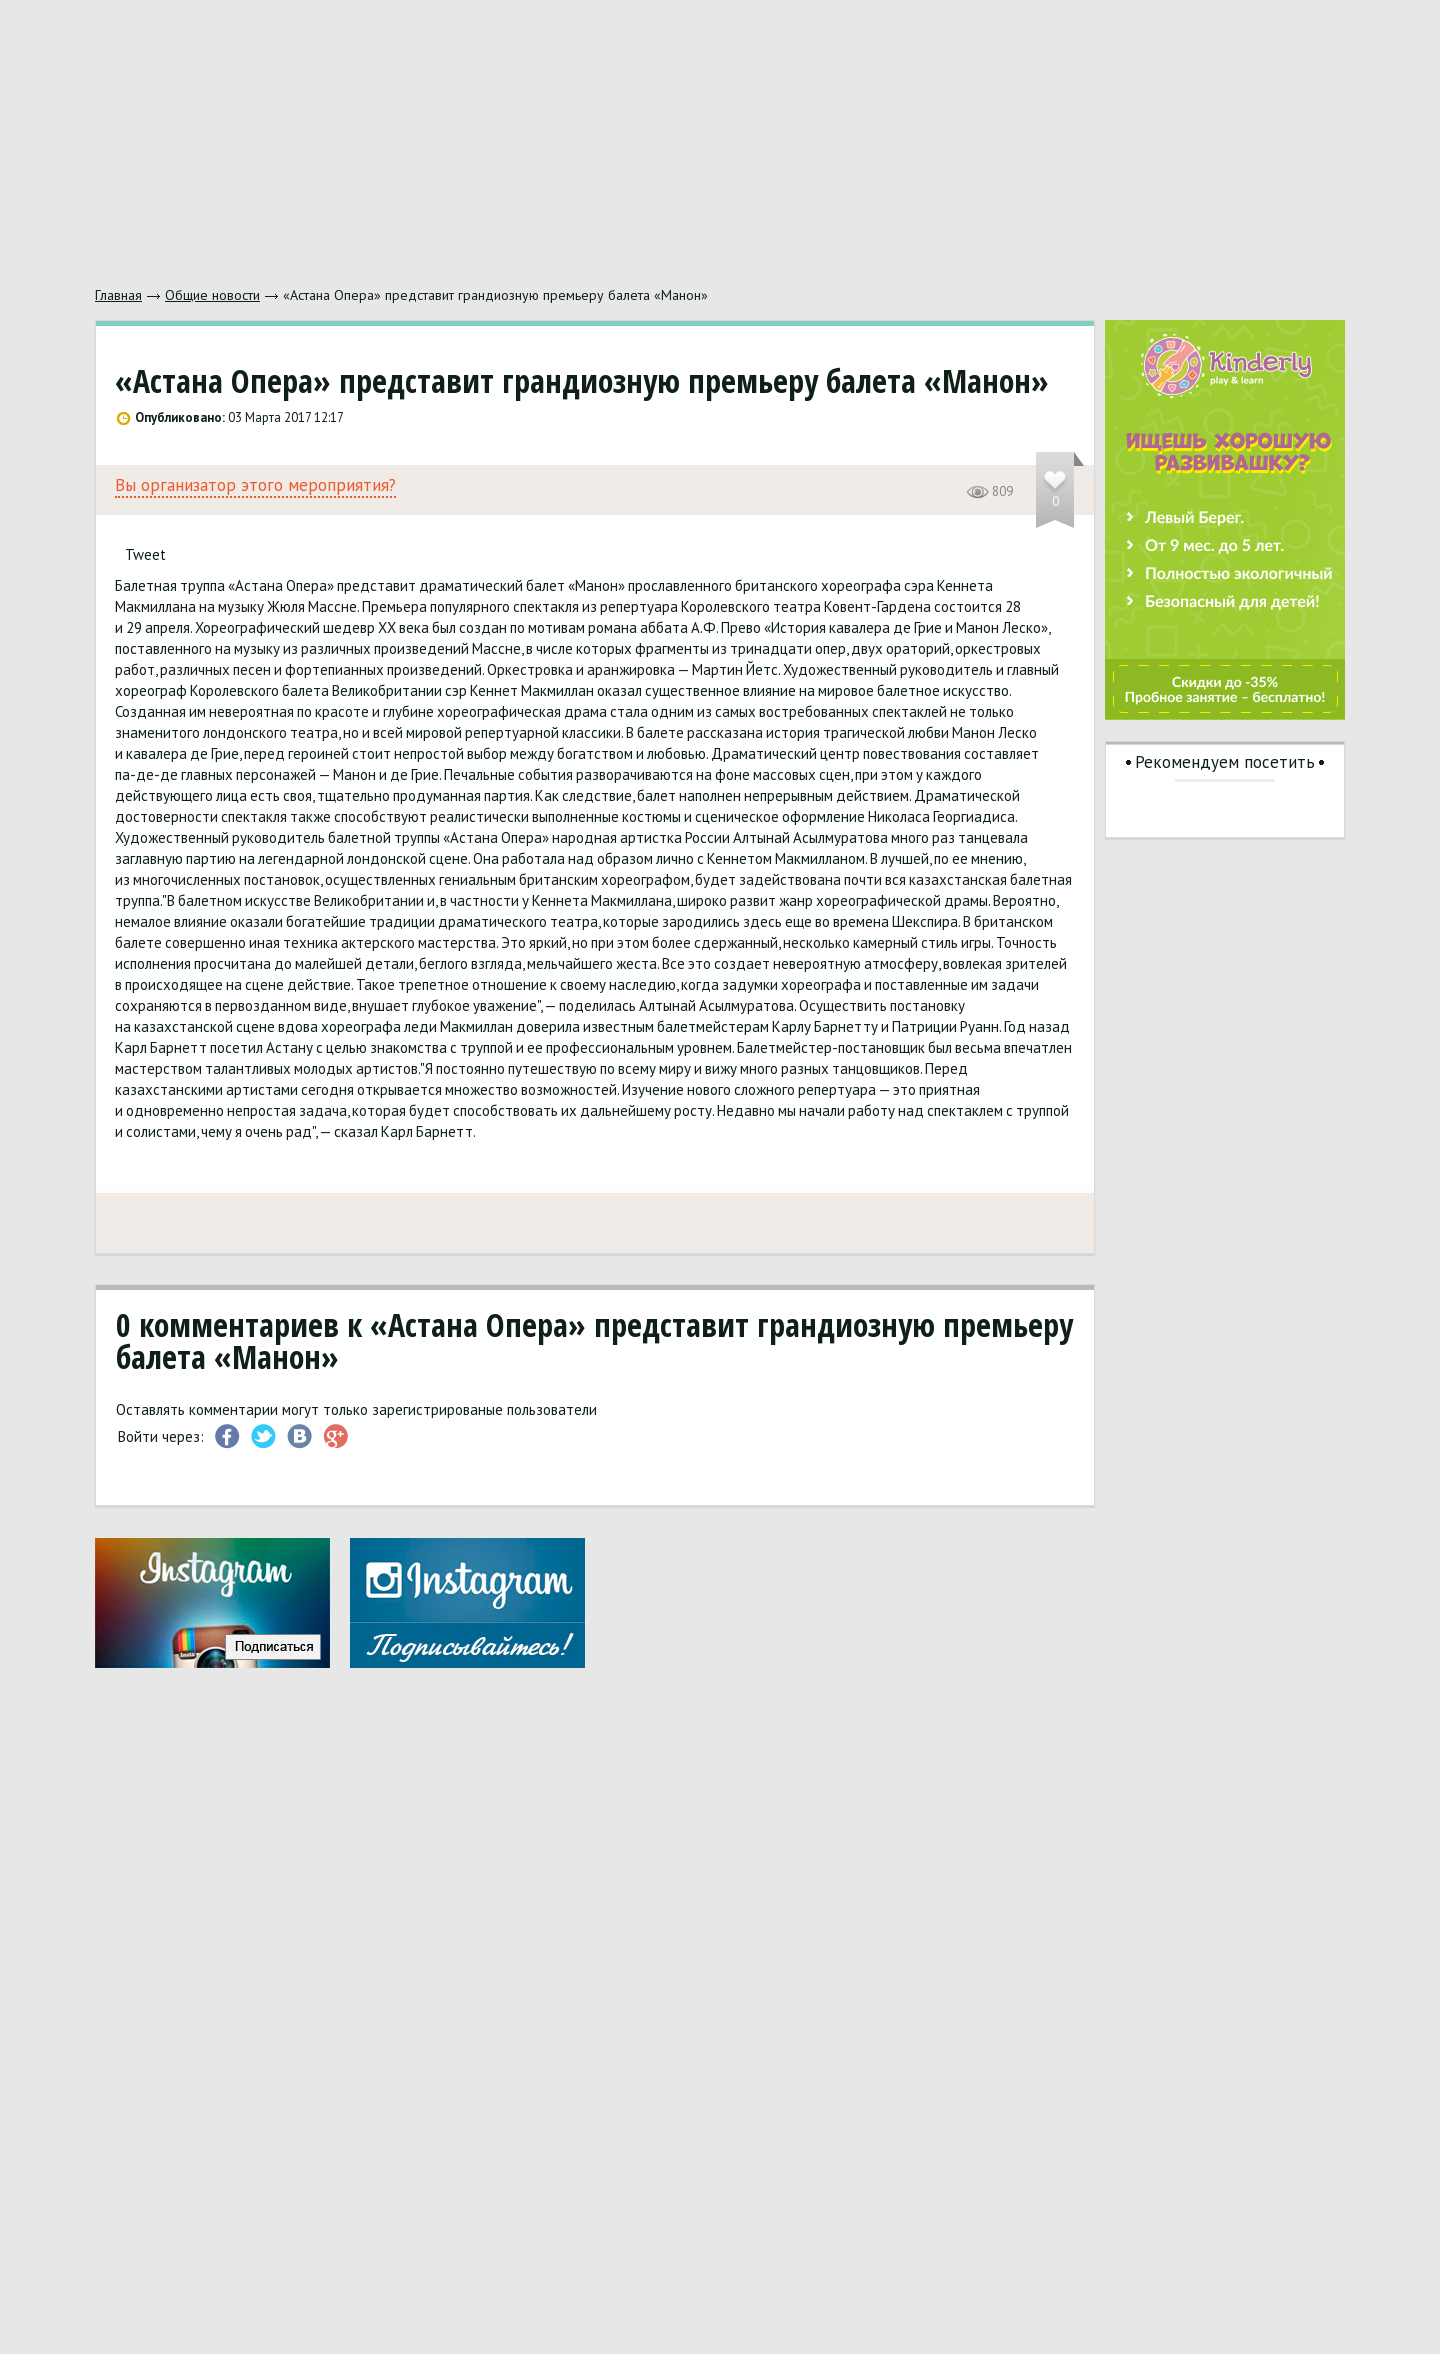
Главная (118, 295)
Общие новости (212, 295)
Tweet (145, 554)
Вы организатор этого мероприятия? (255, 485)
